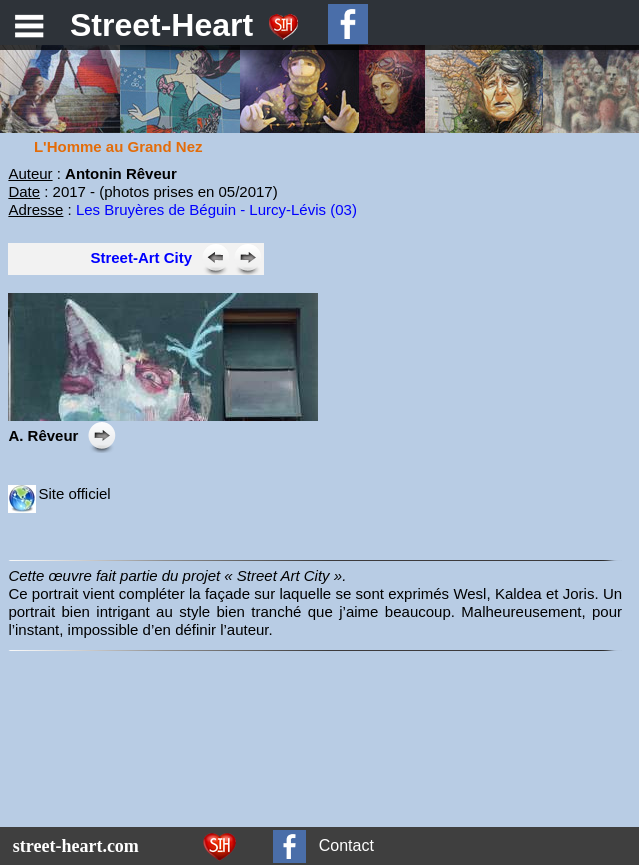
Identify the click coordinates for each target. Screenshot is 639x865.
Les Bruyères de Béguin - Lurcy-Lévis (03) (216, 209)
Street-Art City (141, 257)
